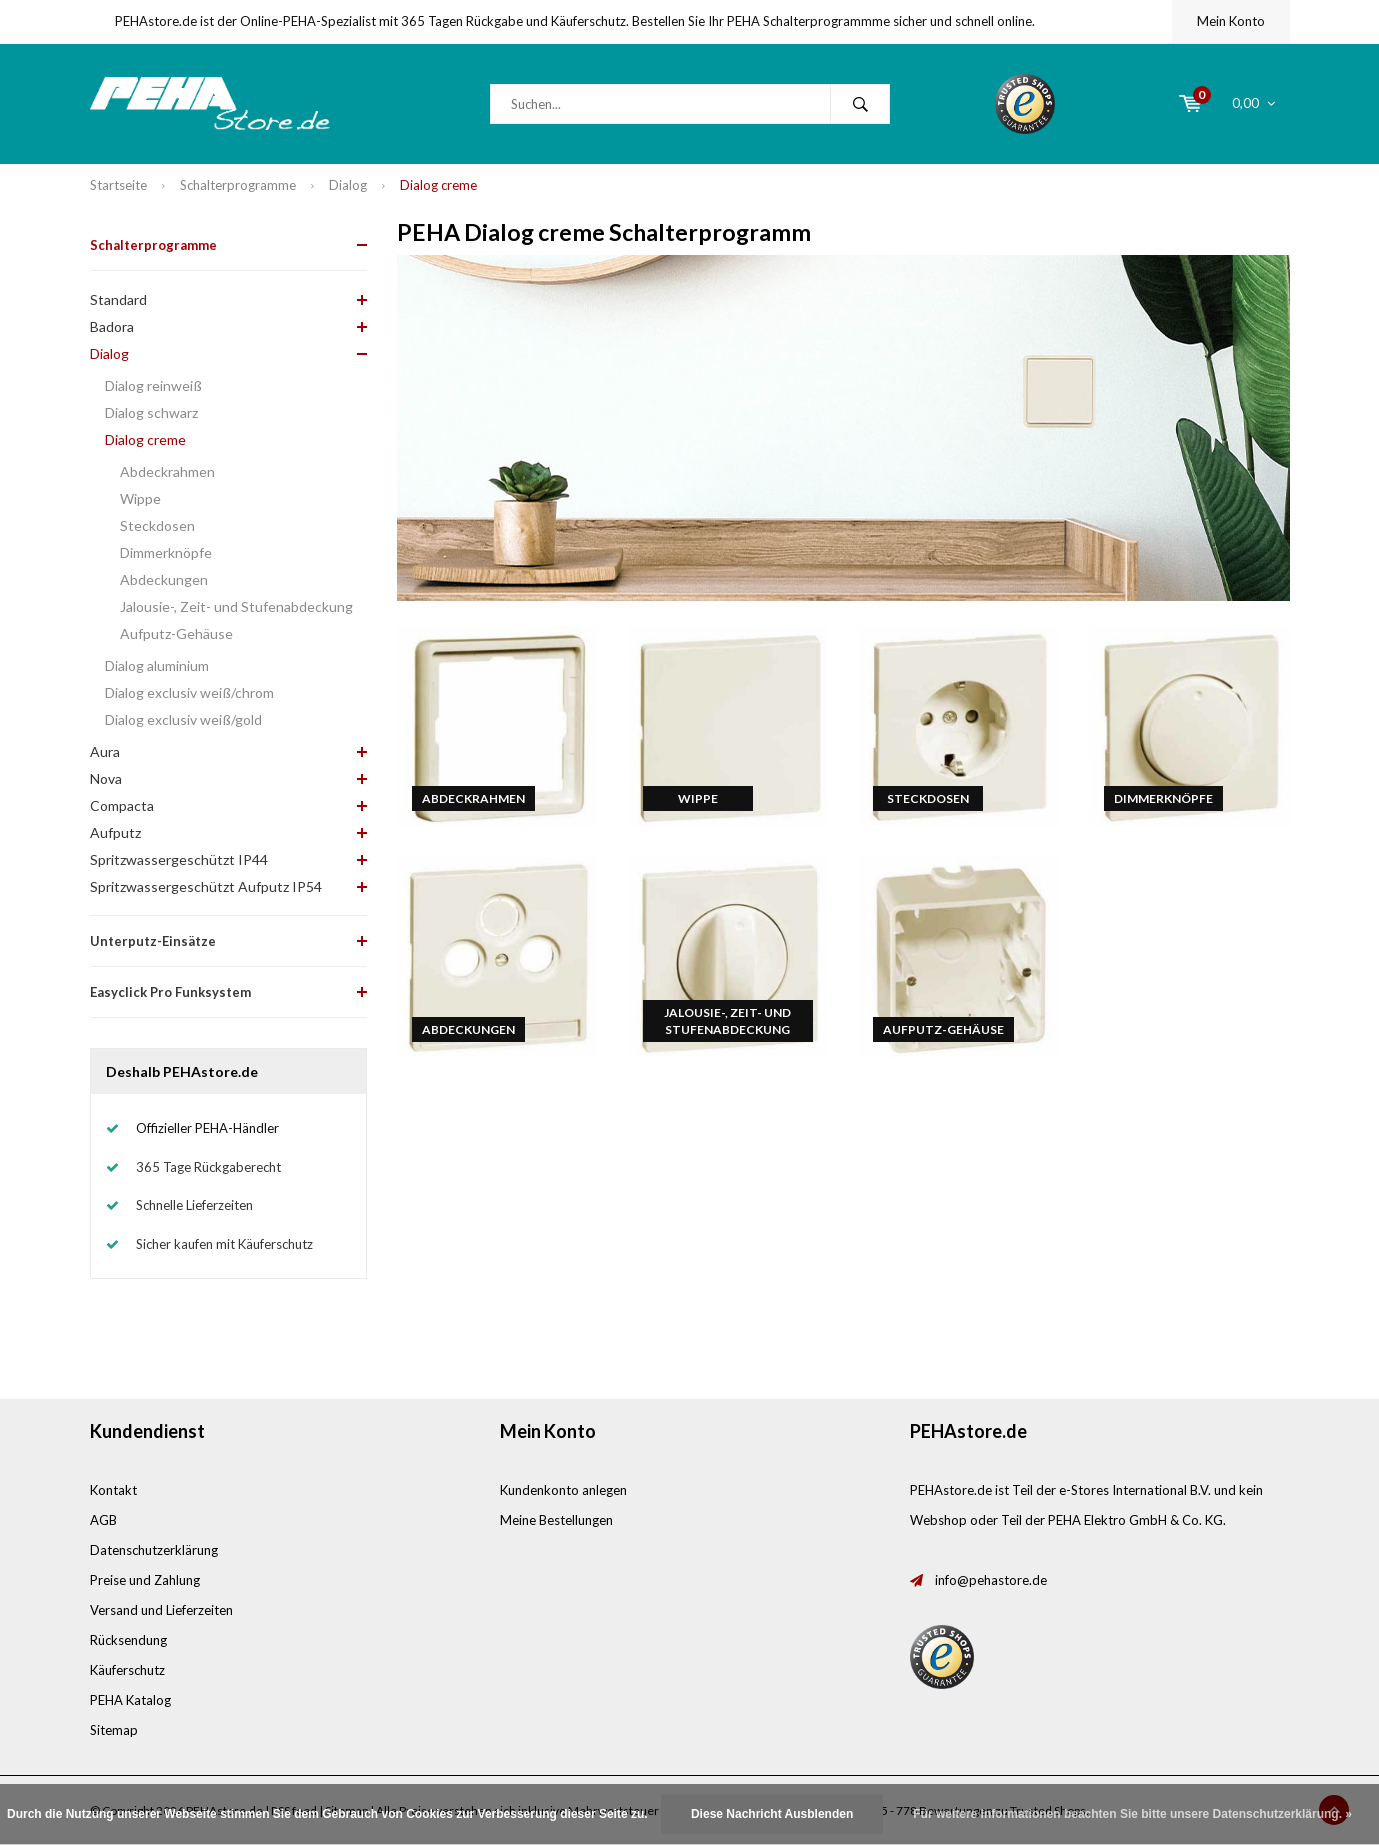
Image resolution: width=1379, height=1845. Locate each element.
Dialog (348, 185)
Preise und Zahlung (145, 1580)
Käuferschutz (127, 1670)
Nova (106, 778)
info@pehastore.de (991, 1580)
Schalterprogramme (238, 185)
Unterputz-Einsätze (153, 941)
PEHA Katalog (130, 1700)
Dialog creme (438, 185)
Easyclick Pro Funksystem (170, 992)
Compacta (122, 805)
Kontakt (113, 1490)
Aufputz (115, 832)
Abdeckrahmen (167, 471)
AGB (103, 1520)
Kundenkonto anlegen (563, 1490)
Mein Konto (1231, 21)
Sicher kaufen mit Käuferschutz (224, 1244)
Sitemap (114, 1730)
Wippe (140, 498)
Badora (112, 326)
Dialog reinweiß (153, 385)
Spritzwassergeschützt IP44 (179, 859)
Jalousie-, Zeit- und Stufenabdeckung (236, 606)
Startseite (118, 185)
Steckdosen (157, 525)
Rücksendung (128, 1640)
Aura (105, 751)
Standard (118, 299)
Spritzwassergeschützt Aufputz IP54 (206, 886)
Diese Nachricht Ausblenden (772, 1814)
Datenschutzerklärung (154, 1550)
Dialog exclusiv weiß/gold (183, 719)
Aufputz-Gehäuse (176, 633)
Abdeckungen (164, 579)
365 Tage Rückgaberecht (208, 1167)
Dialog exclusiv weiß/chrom (189, 692)
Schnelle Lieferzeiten (194, 1205)
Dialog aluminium (157, 665)
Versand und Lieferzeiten (161, 1610)
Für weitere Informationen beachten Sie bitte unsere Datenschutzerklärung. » (1132, 1814)
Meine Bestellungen (556, 1520)
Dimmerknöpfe (166, 552)
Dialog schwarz (151, 412)
